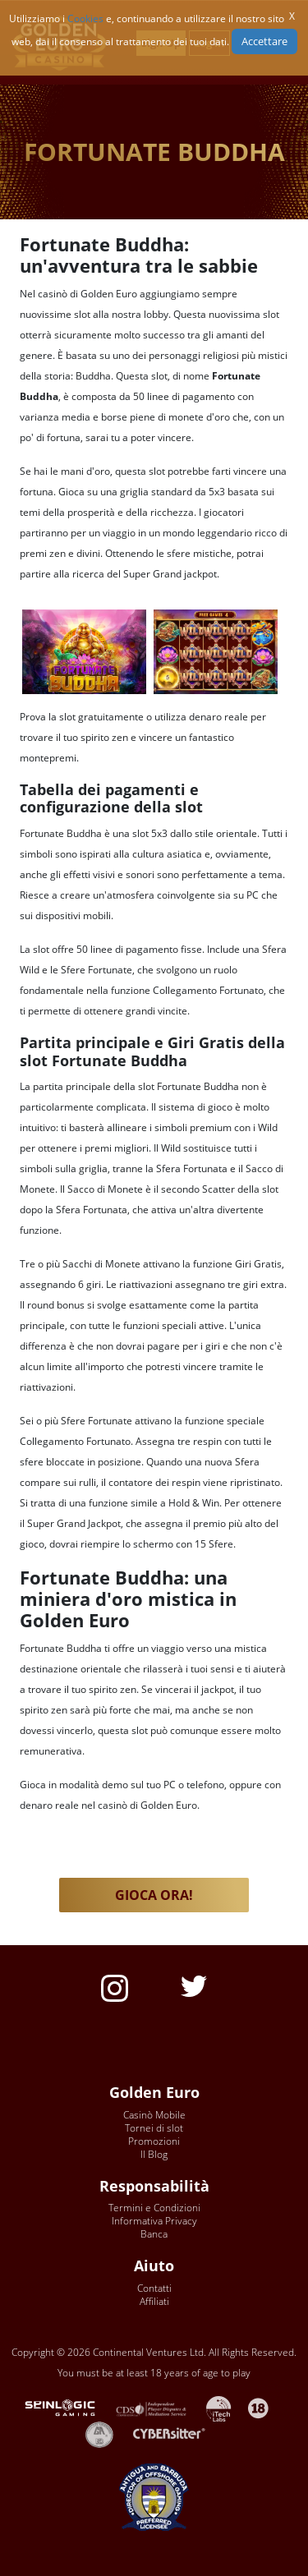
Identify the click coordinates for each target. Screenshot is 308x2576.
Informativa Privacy (154, 2221)
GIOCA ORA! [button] (154, 1895)
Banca (154, 2234)
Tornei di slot (154, 2128)
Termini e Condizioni (154, 2208)
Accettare (264, 41)
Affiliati (154, 2301)
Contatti (154, 2288)
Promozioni (154, 2141)
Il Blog (154, 2154)
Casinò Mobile (154, 2115)
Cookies (85, 18)
